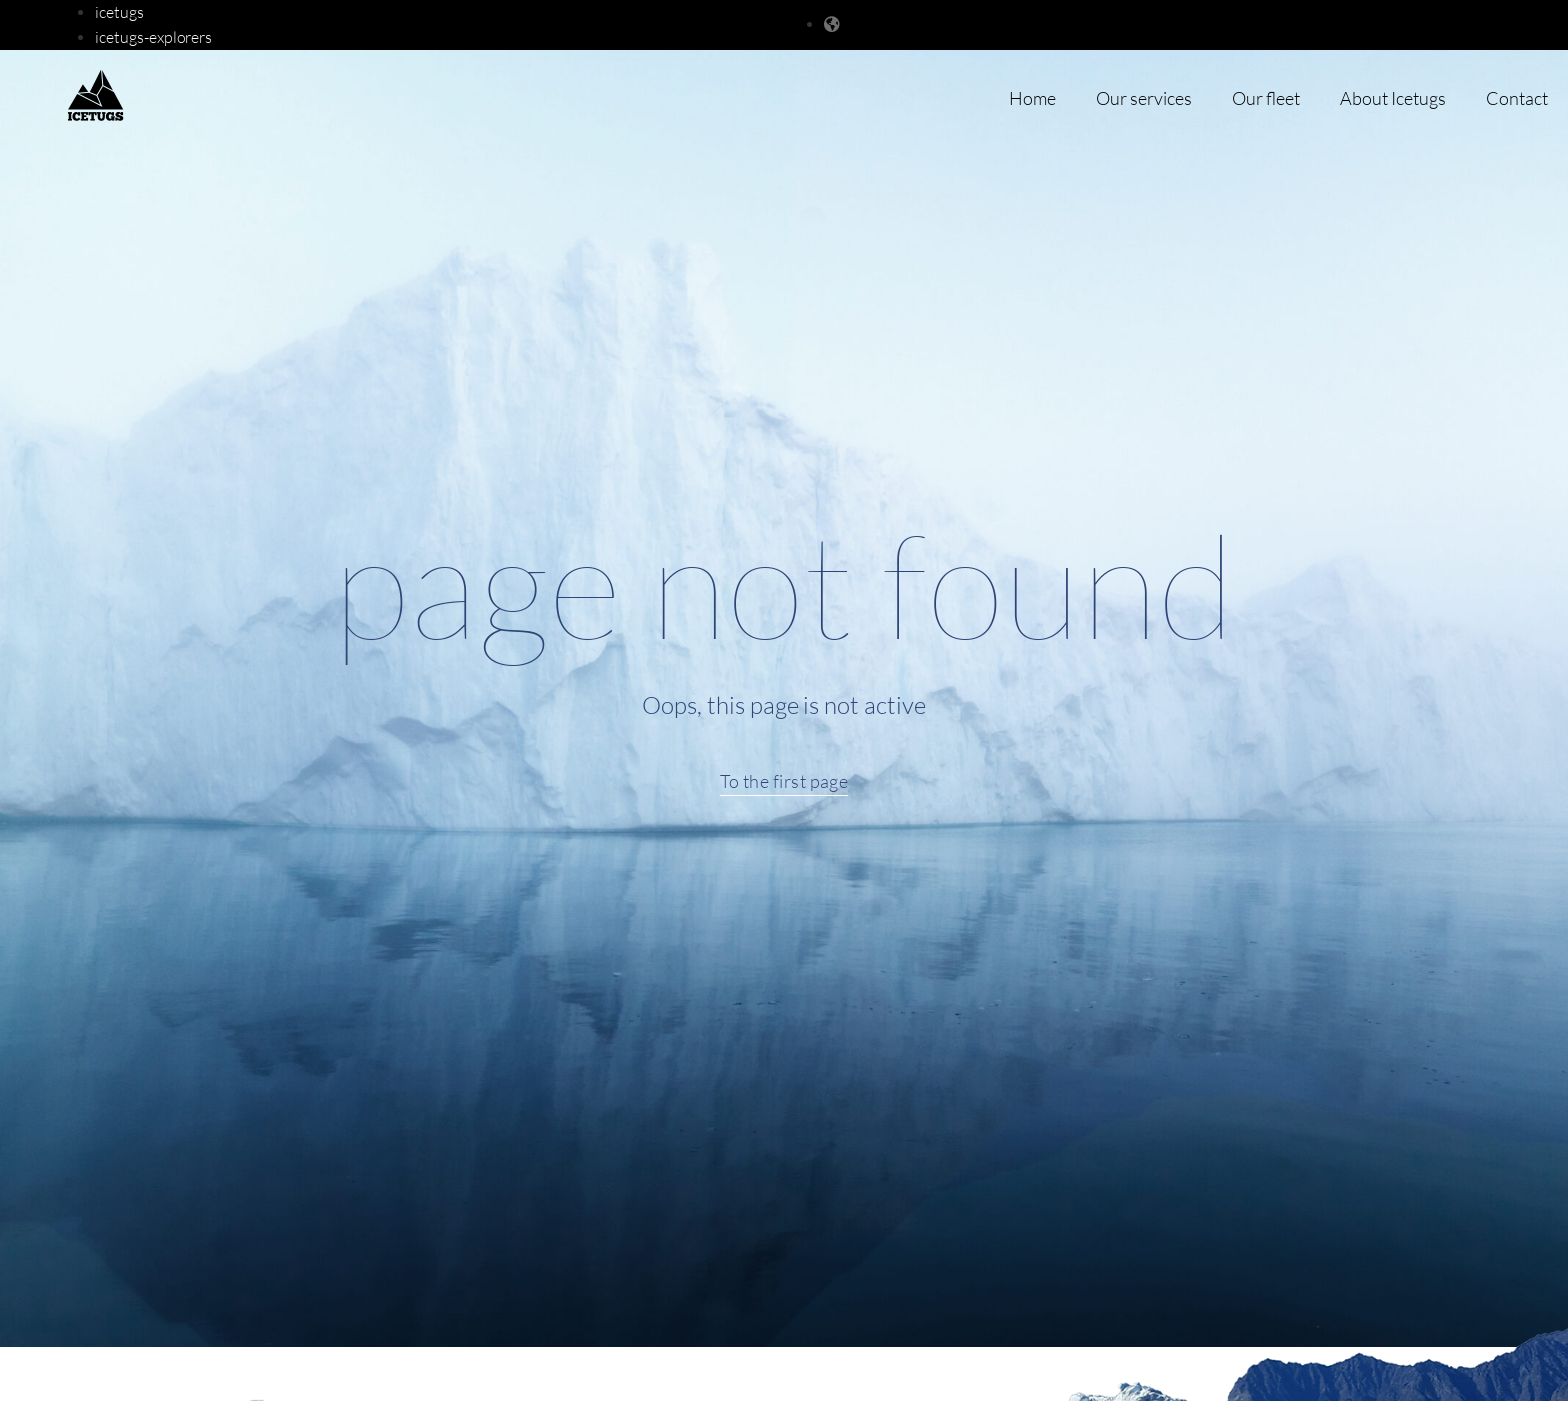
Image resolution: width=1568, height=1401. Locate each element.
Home (1032, 98)
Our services (1144, 98)
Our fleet (1266, 98)
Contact (1517, 98)
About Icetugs (1393, 98)
